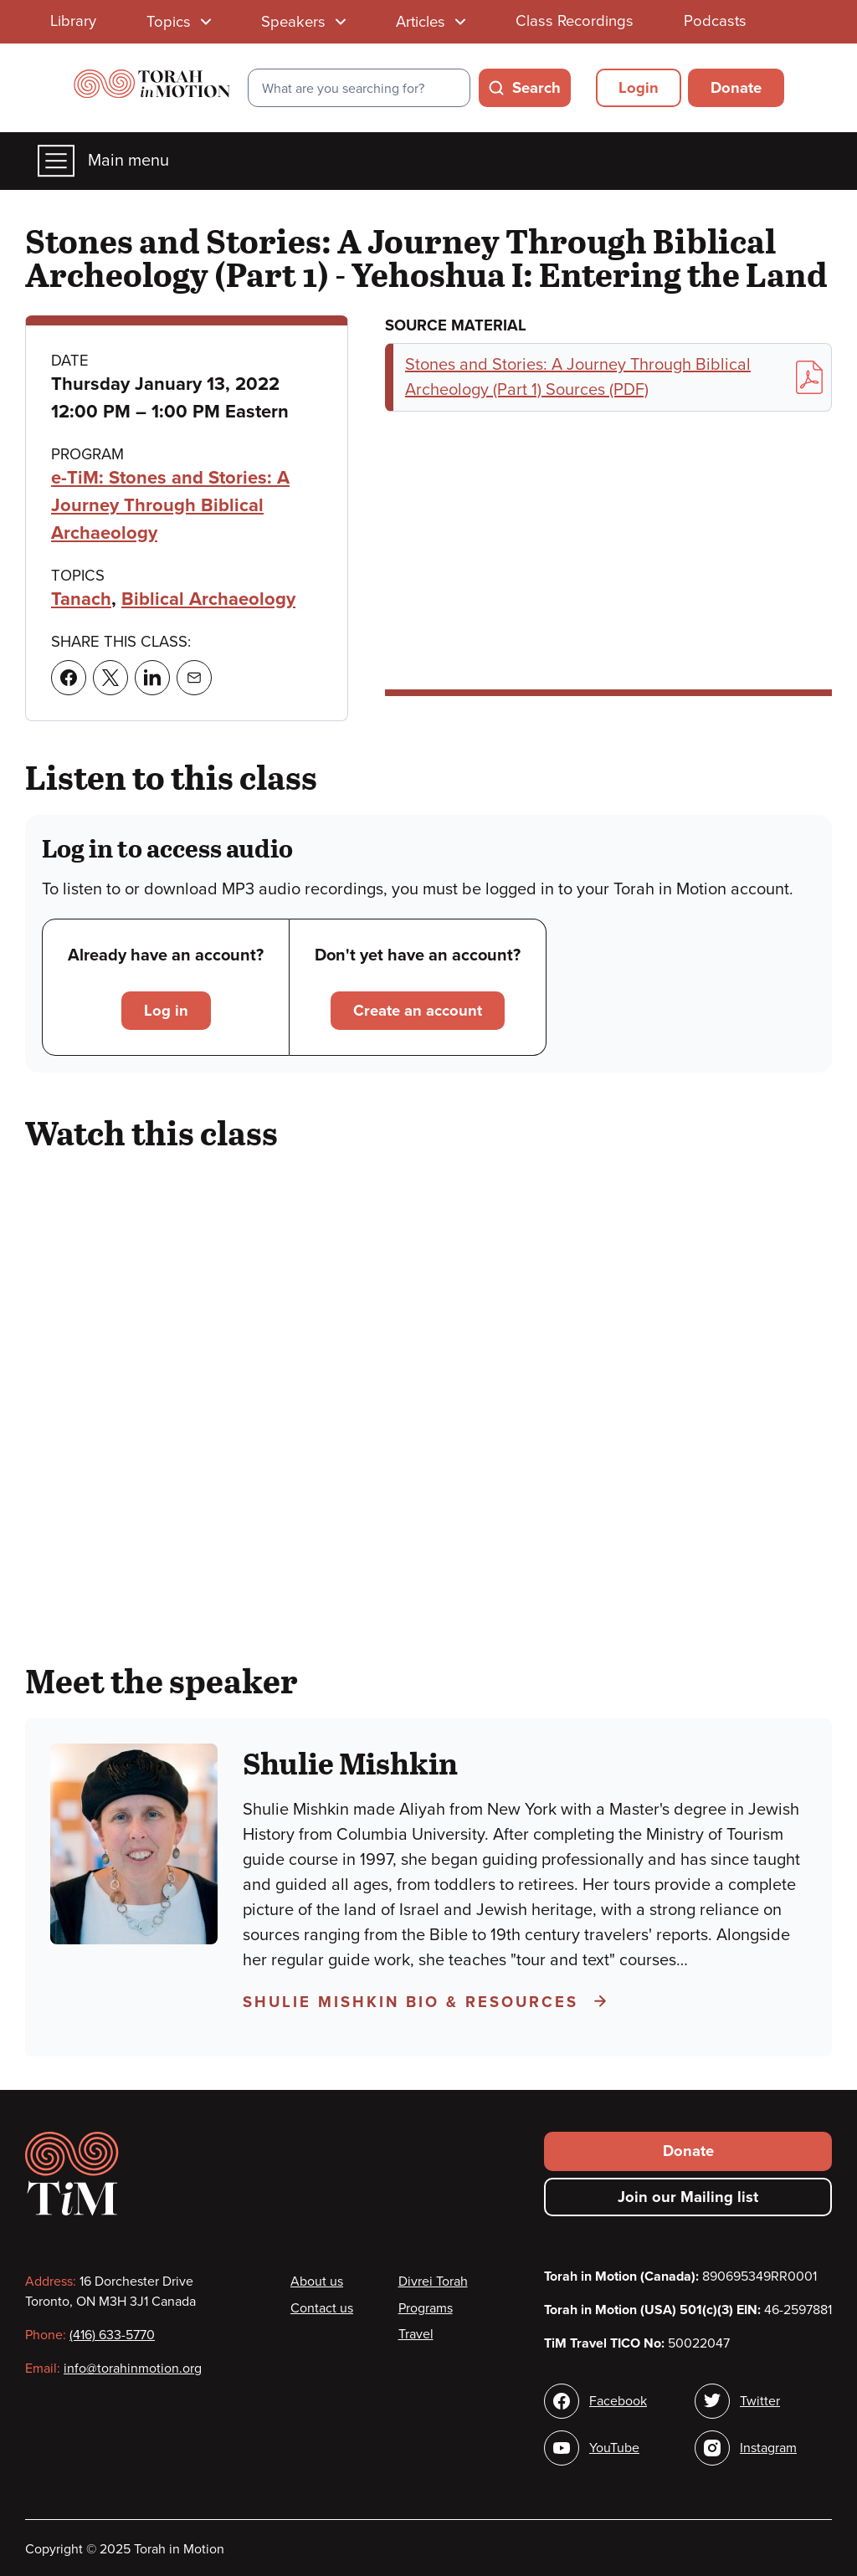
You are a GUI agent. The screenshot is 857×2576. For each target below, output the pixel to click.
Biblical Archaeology (208, 599)
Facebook (618, 2401)
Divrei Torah (433, 2281)
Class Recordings (575, 21)
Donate (736, 88)
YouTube (614, 2448)
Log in (166, 1010)
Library (73, 21)
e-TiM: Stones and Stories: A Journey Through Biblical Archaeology (170, 505)
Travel (416, 2334)
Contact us (321, 2308)
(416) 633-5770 (112, 2335)
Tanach (81, 599)
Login (638, 88)
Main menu (103, 161)
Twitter (760, 2401)
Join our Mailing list (688, 2197)
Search (536, 88)
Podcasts (715, 21)
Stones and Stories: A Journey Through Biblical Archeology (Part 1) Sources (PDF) (614, 377)
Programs (425, 2308)
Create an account (417, 1010)
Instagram (768, 2448)
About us (316, 2281)
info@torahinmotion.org (133, 2368)
